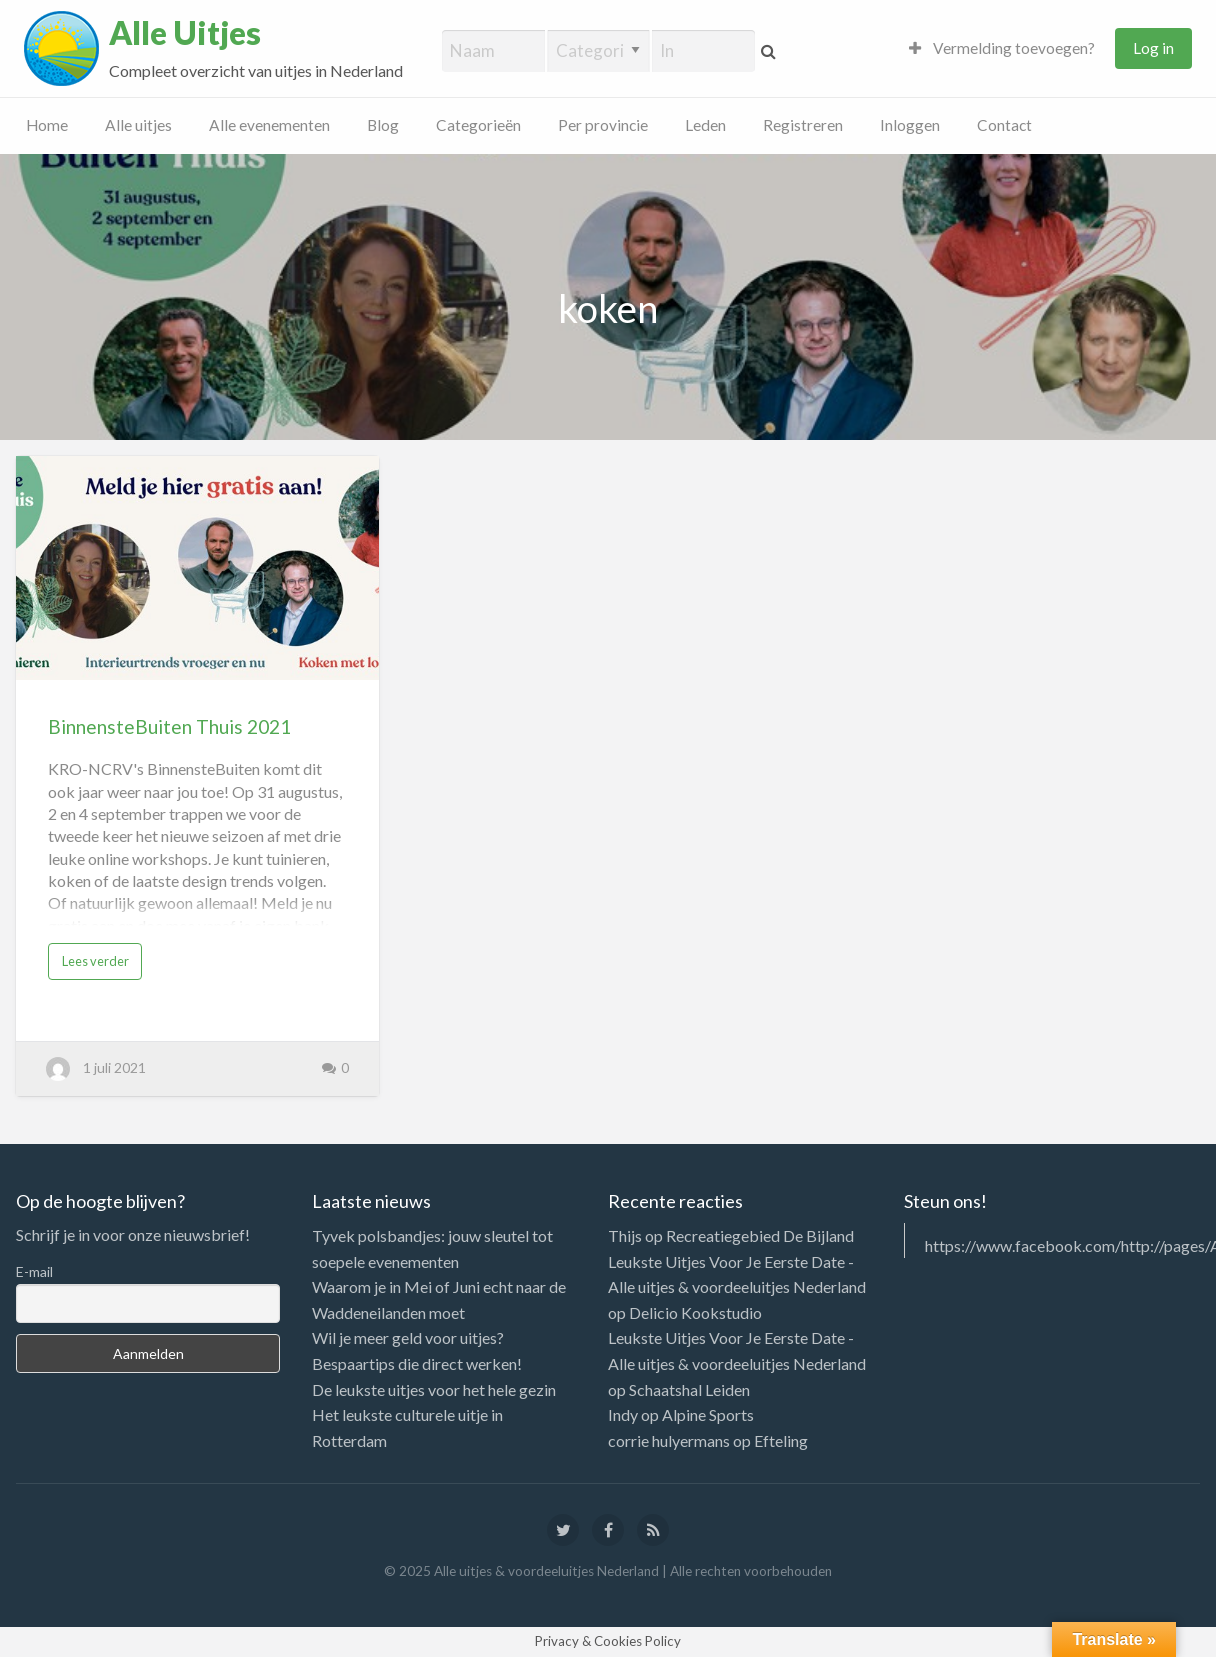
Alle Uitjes (185, 33)
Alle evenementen (269, 125)
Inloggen (910, 125)
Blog (383, 125)
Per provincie (603, 125)
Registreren (803, 125)
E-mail (34, 1271)
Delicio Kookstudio (695, 1312)
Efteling (781, 1440)
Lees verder (95, 961)
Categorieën (478, 125)
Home (47, 125)
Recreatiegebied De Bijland (760, 1235)
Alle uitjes (138, 125)
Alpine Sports (708, 1414)
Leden (705, 125)
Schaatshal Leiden (689, 1389)
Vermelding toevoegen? (1002, 48)
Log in (1153, 48)
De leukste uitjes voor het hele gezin (434, 1389)
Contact (1004, 125)
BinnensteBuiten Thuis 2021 (169, 726)
